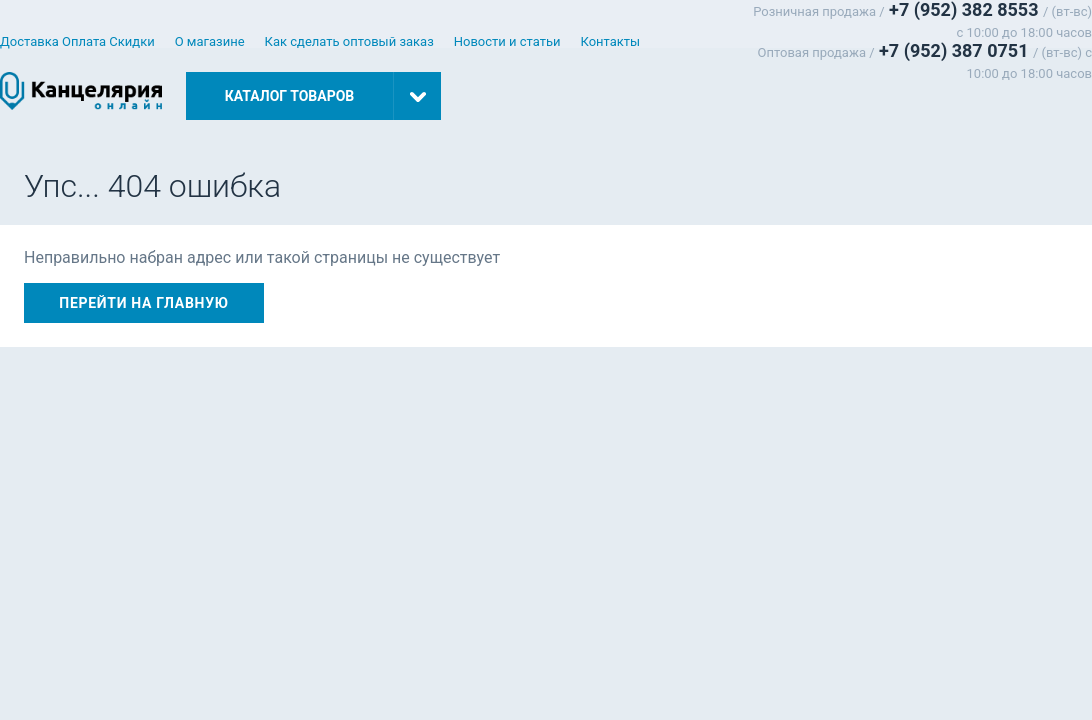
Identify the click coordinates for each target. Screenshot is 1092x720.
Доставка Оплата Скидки (77, 41)
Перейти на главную (143, 303)
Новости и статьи (507, 41)
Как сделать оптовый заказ (349, 41)
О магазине (210, 41)
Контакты (611, 41)
